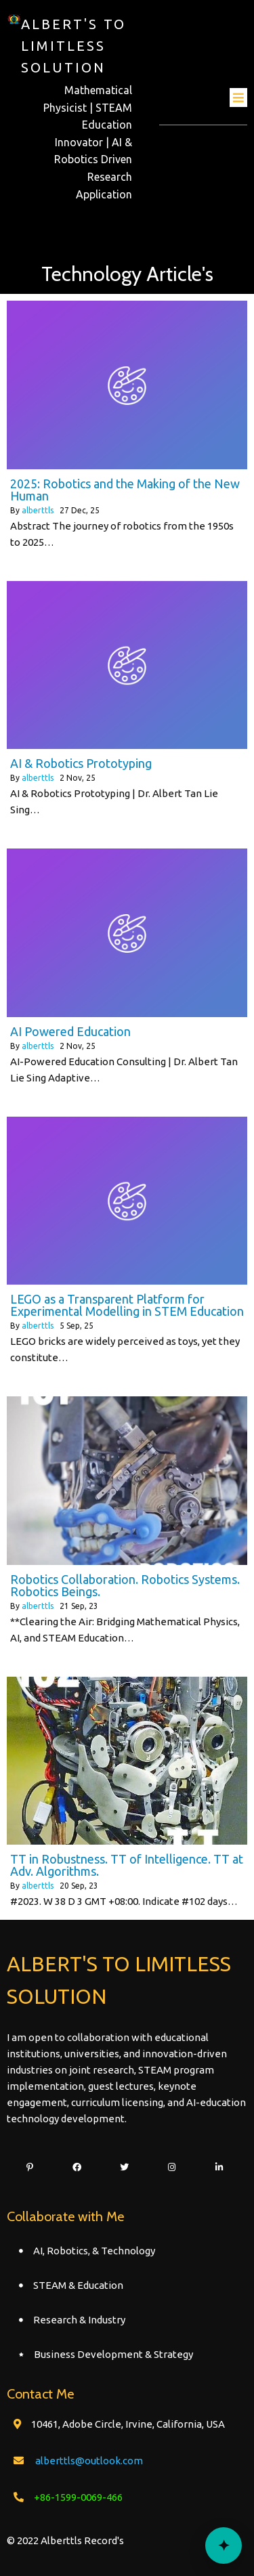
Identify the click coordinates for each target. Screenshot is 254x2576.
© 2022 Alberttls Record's (65, 2540)
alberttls (38, 510)
